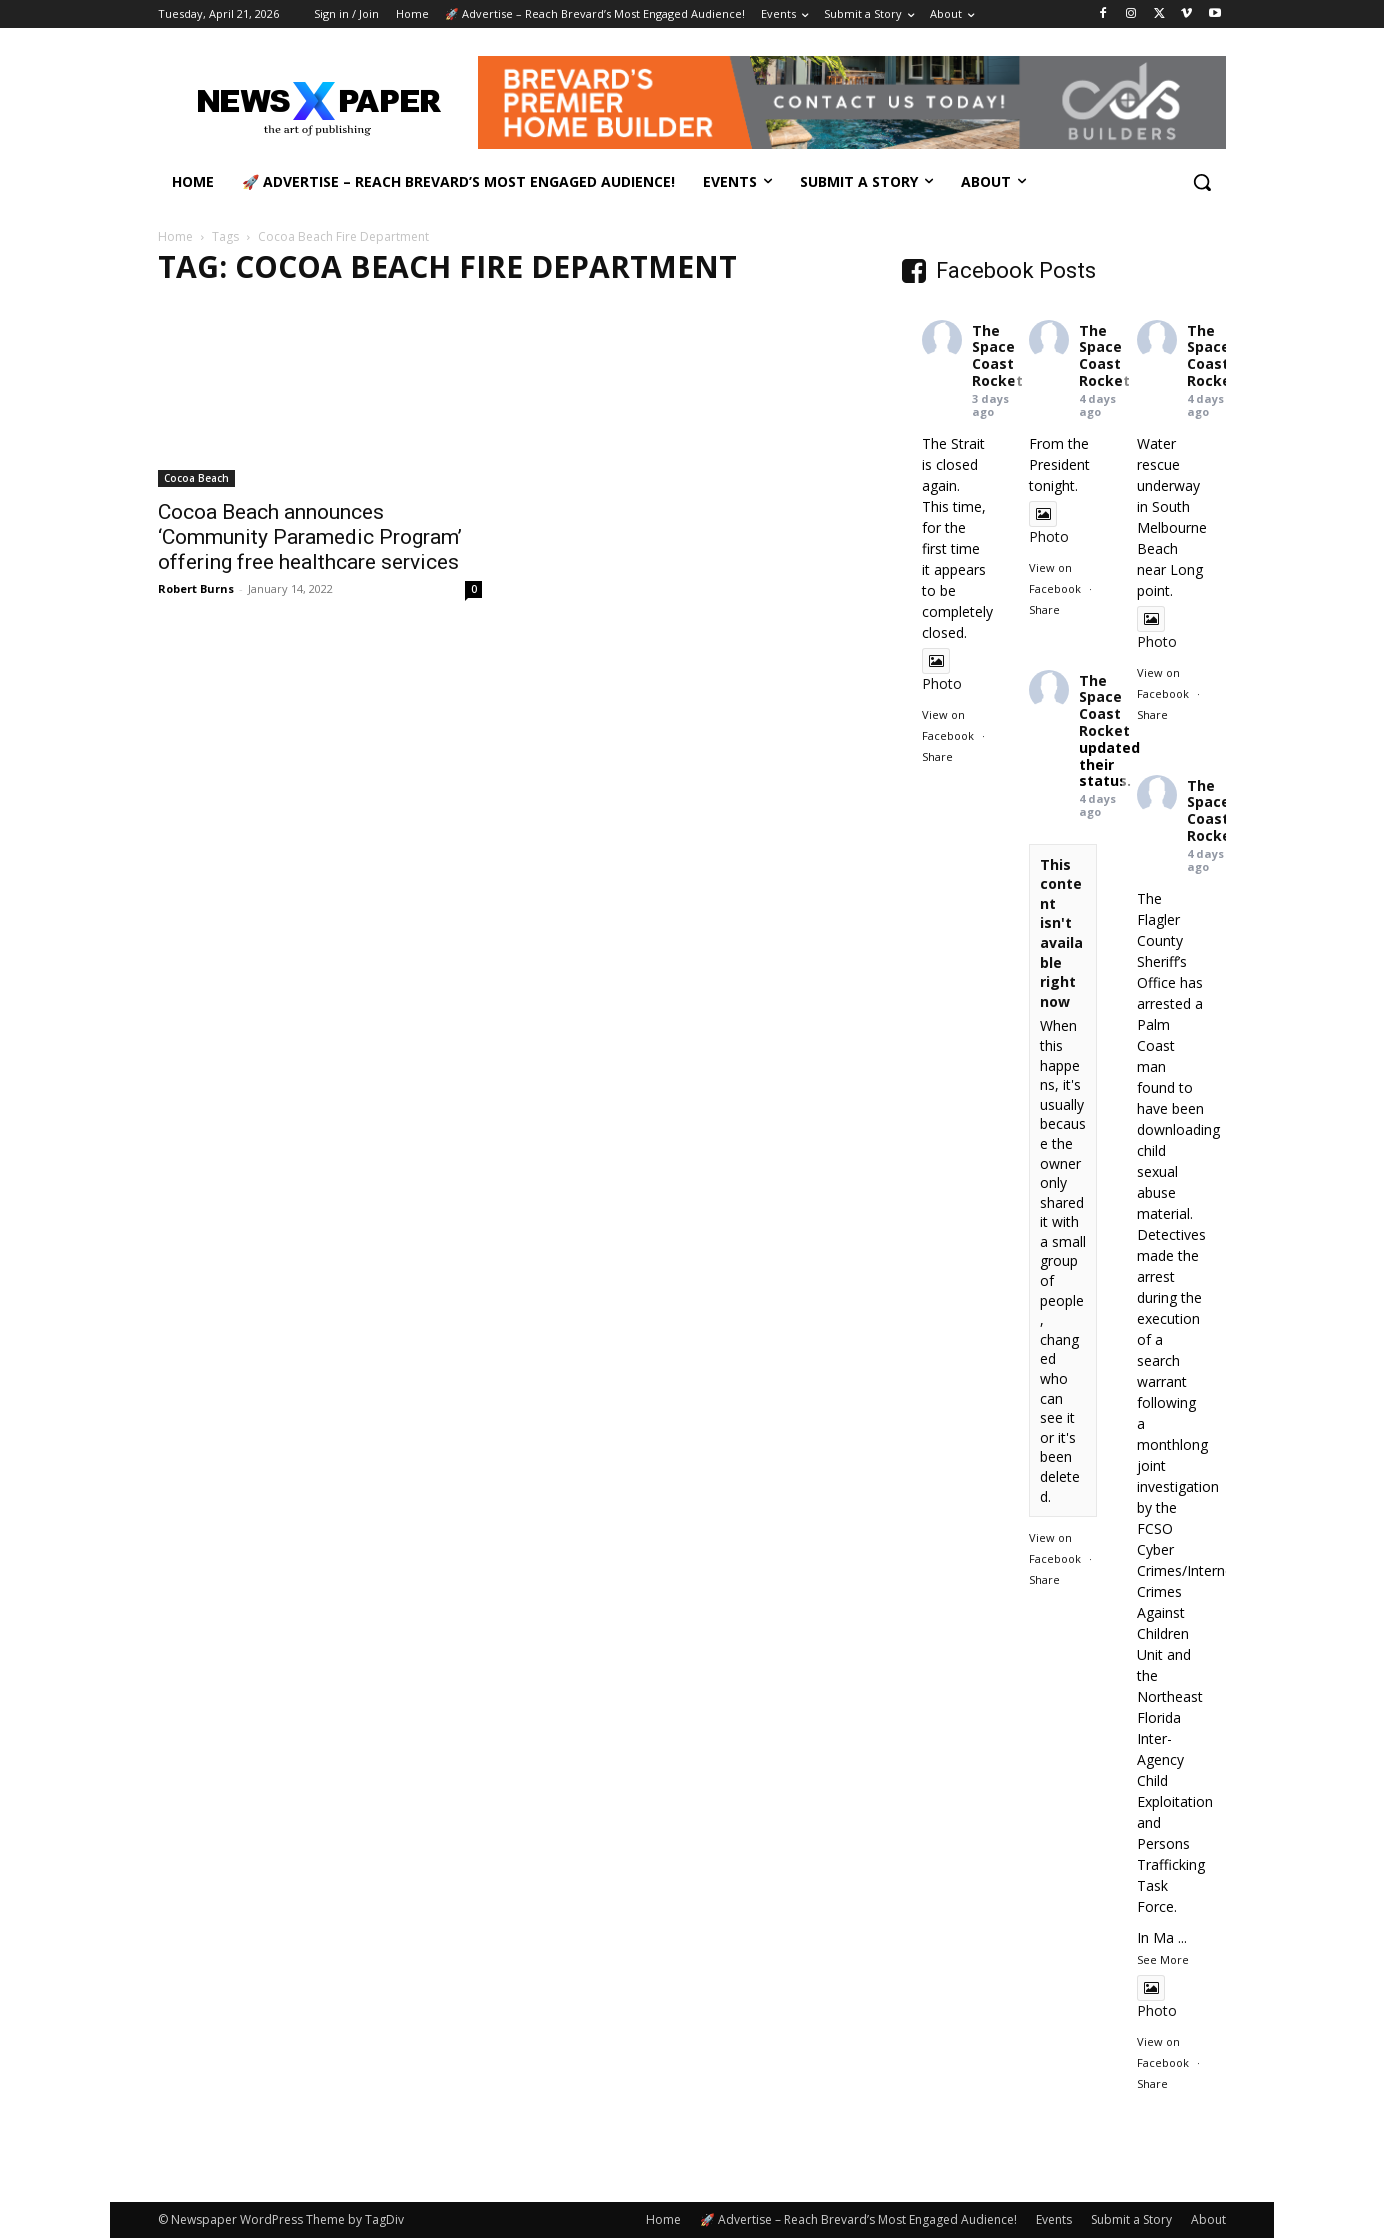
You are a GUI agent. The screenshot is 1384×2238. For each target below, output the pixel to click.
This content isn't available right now (1061, 933)
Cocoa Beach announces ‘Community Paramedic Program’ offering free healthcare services (310, 537)
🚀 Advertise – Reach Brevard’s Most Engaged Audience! (858, 2219)
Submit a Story (1131, 2219)
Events (1054, 2219)
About (1208, 2219)
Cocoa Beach (196, 478)
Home (175, 236)
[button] (1202, 182)
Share (937, 756)
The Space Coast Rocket (997, 355)
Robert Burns (196, 588)
